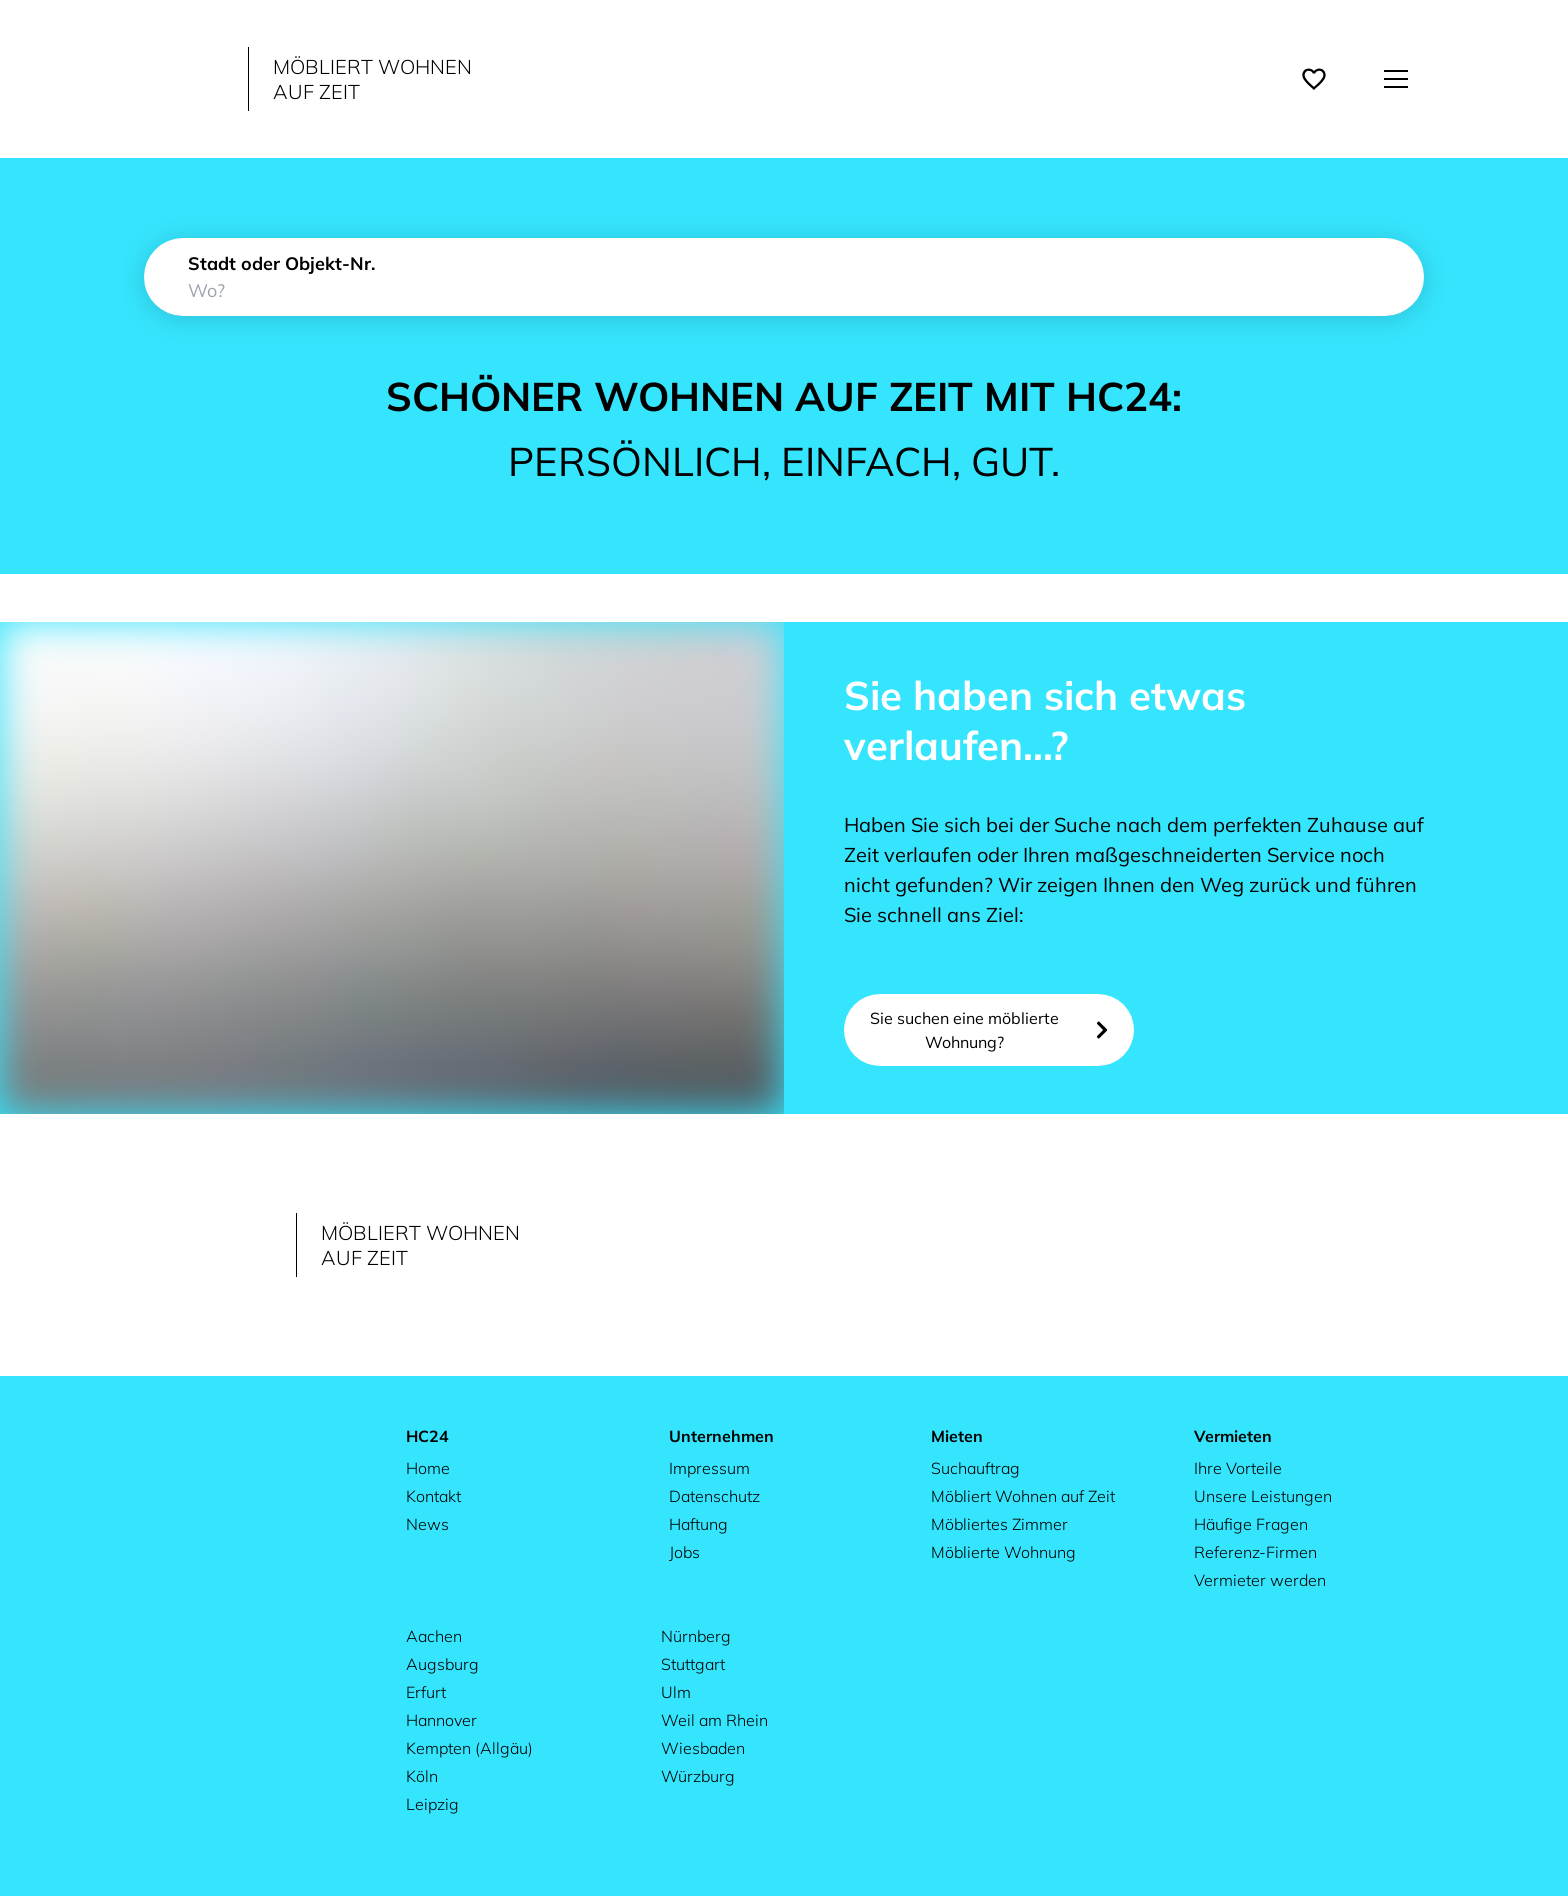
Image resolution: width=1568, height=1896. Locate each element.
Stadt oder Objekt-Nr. (281, 263)
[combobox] (784, 277)
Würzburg (698, 1776)
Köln (422, 1776)
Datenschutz (714, 1496)
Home (428, 1468)
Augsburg (442, 1664)
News (427, 1524)
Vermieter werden (1260, 1580)
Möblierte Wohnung (1003, 1552)
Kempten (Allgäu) (469, 1748)
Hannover (441, 1720)
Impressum (709, 1468)
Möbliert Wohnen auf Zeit (1023, 1496)
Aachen (434, 1636)
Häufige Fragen (1251, 1524)
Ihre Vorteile (1238, 1468)
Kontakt (433, 1496)
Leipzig (432, 1804)
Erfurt (426, 1692)
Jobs (684, 1552)
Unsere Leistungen (1263, 1496)
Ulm (676, 1692)
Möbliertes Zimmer (999, 1524)
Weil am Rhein (714, 1720)
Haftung (698, 1524)
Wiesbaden (703, 1748)
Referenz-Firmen (1255, 1552)
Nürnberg (696, 1636)
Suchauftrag (975, 1468)
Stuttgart (693, 1664)
